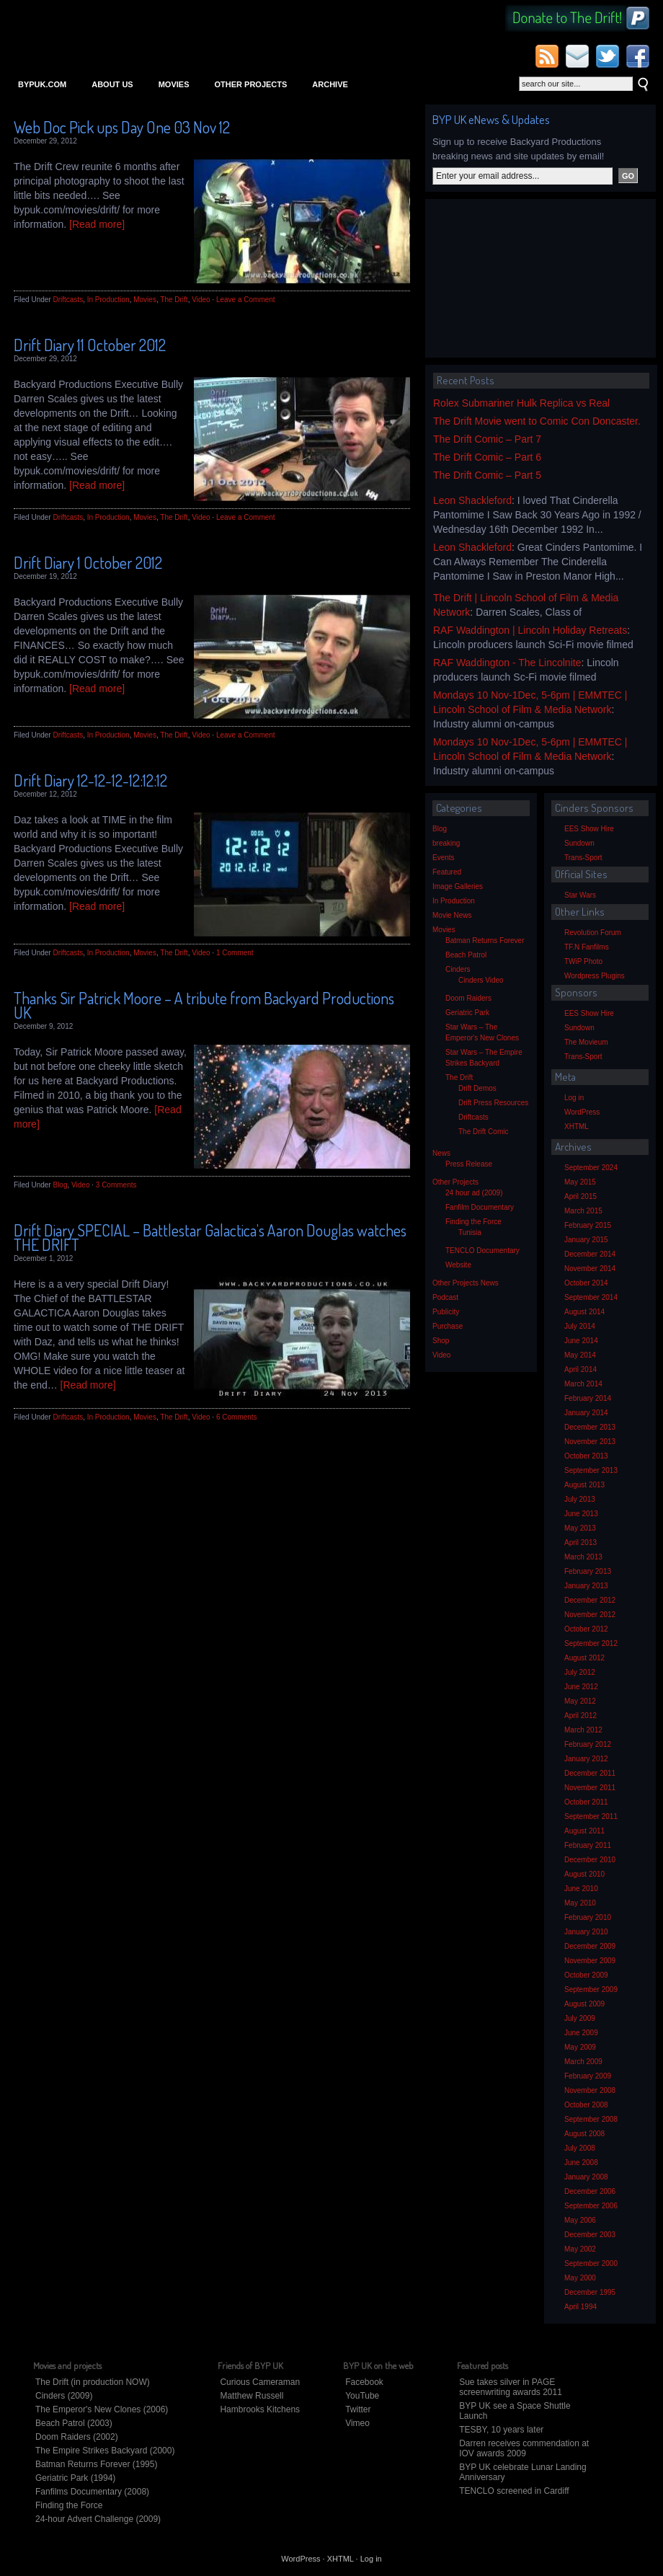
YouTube (362, 2396)
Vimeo (357, 2423)
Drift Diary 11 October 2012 (90, 345)
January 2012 (586, 1759)
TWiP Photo (583, 961)
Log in (574, 1098)
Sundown (579, 843)
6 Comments (236, 1417)
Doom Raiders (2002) (76, 2437)
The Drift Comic (483, 1132)
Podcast (445, 1297)
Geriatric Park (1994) (75, 2478)
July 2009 (579, 2018)
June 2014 (581, 1341)
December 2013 (589, 1427)
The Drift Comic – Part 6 (487, 457)
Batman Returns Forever (485, 940)
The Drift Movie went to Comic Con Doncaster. (537, 421)
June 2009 (581, 2033)
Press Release (468, 1164)
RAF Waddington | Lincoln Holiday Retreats (530, 630)
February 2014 (587, 1398)
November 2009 (589, 1961)
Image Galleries (457, 886)
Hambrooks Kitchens (260, 2409)
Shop (440, 1341)
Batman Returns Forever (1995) (96, 2464)
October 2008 (586, 2105)
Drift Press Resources (493, 1103)
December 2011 (589, 1773)
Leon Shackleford (472, 500)
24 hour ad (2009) (474, 1193)
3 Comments (116, 1185)
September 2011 (591, 1816)
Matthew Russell (251, 2396)
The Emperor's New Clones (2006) (101, 2409)
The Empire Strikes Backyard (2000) (104, 2451)
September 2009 (591, 1989)
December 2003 (589, 2235)
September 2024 (591, 1168)
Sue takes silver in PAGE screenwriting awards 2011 (510, 2387)
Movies (174, 84)
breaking (446, 843)
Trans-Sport (583, 858)
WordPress (582, 1112)
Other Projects (250, 84)
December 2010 (589, 1860)
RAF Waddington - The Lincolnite (507, 662)
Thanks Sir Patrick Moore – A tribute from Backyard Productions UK (204, 1005)
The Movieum (586, 1042)
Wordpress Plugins (594, 976)
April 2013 (580, 1542)
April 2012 (580, 1715)
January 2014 (586, 1413)
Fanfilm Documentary (479, 1207)
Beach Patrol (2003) (73, 2423)
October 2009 (586, 1975)
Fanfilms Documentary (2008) (92, 2492)
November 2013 (589, 1442)
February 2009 (587, 2076)
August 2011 (584, 1831)
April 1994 (580, 2307)
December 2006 (589, 2191)
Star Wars (580, 895)
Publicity (445, 1312)
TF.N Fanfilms (586, 947)
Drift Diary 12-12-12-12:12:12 (90, 780)
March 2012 (583, 1730)
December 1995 (589, 2292)
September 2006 (591, 2206)
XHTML (576, 1126)
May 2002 (580, 2249)
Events (443, 858)
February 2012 (587, 1744)
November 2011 (589, 1788)
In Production (108, 300)
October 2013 (586, 1456)
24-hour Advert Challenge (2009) (98, 2519)
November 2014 (589, 1268)
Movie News (451, 915)
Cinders (457, 969)
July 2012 (579, 1672)
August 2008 (584, 2134)
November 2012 (589, 1615)
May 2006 (580, 2220)
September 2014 (591, 1297)
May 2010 (580, 1903)
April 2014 (580, 1369)
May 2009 (580, 2047)
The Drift (173, 300)
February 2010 (587, 1917)
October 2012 (586, 1629)
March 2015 (583, 1211)
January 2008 (586, 2177)
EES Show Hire (589, 829)
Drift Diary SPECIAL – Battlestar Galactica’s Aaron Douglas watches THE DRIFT (210, 1237)
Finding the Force (473, 1222)
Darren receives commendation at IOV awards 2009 (524, 2448)
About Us (112, 84)
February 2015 (587, 1225)
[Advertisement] (521, 278)
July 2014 (579, 1326)
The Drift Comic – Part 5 (487, 475)
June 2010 (581, 1889)
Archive (330, 84)
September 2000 (591, 2263)
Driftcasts (68, 300)
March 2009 (583, 2062)
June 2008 (581, 2162)
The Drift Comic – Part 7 (487, 439)
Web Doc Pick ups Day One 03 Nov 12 (122, 127)
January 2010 (586, 1932)
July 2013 (579, 1499)
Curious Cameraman (260, 2382)
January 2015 (586, 1240)
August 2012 (584, 1658)
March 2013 (583, 1557)
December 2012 (589, 1600)
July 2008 (579, 2148)
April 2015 (580, 1196)
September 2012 (591, 1643)
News (441, 1153)
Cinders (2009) (63, 2396)
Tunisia (469, 1232)
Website (458, 1265)
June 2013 (581, 1514)
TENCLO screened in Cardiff (514, 2491)
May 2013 (580, 1528)
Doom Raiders (468, 998)
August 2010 (584, 1874)
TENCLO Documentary (482, 1250)
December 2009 (589, 1946)
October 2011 (586, 1802)
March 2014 (583, 1384)
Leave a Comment (245, 300)
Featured (446, 872)
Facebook (364, 2382)
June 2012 (581, 1687)
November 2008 (589, 2090)
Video (201, 300)
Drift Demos (477, 1088)
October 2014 (586, 1283)
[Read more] (97, 224)
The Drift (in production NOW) (92, 2382)
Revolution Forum (592, 933)
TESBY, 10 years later (501, 2430)
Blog (60, 1185)
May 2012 (580, 1701)
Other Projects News (465, 1283)
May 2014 (580, 1355)
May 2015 (580, 1182)
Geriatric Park (467, 1013)
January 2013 (586, 1586)
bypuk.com (42, 84)
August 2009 (584, 2004)
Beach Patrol (465, 955)
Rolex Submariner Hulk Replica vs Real (521, 403)
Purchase (447, 1326)
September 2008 (591, 2119)
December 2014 (589, 1254)
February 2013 (587, 1571)
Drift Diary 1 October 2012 (88, 562)
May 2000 (580, 2278)
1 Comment (235, 953)
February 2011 (587, 1845)
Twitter (357, 2409)
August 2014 (584, 1312)
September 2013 (591, 1470)
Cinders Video (481, 980)
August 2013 (584, 1485)
